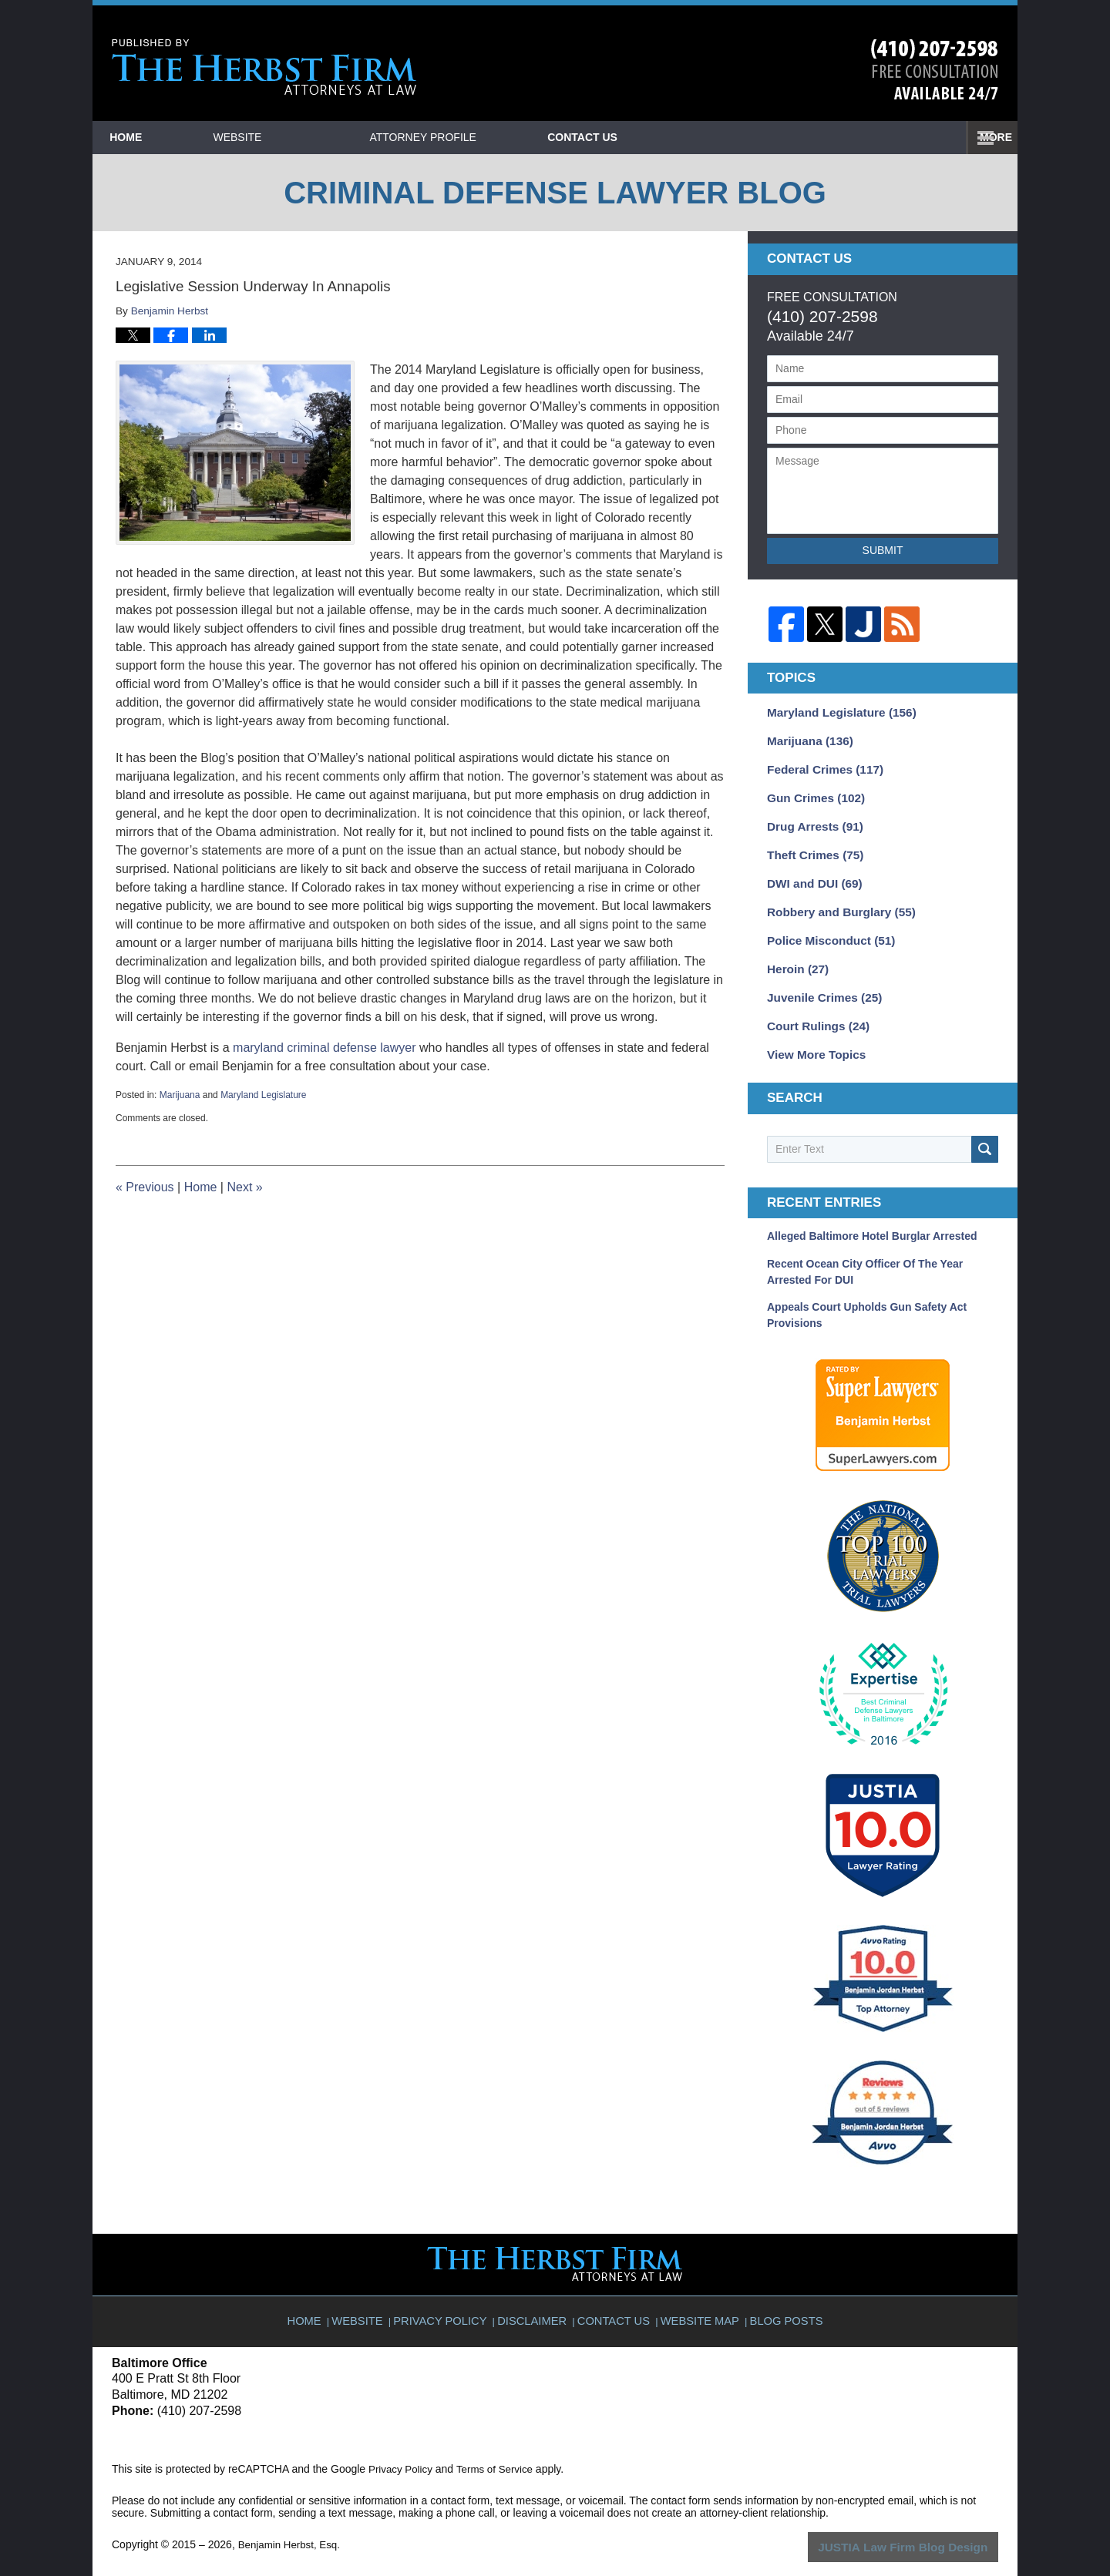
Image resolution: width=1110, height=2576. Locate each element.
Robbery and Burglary (835, 900)
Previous (145, 1187)
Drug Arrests (811, 819)
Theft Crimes (811, 846)
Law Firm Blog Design (924, 2526)
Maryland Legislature (263, 1095)
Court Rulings (813, 1008)
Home (162, 137)
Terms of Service (499, 2448)
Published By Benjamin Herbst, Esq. (934, 69)
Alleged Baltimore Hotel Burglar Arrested (872, 1216)
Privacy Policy (449, 2293)
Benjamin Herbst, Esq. (291, 2524)
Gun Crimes (811, 792)
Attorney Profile (496, 137)
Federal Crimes (820, 765)
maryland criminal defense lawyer (324, 1047)
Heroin (795, 954)
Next (244, 1187)
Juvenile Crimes (819, 981)
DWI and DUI (810, 873)
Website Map (698, 2293)
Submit (883, 550)
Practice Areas (705, 137)
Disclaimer (536, 2293)
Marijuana (180, 1095)
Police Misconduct (825, 927)
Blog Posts (780, 2293)
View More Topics (812, 1035)
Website (311, 137)
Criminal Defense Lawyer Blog (264, 67)
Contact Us (894, 137)
